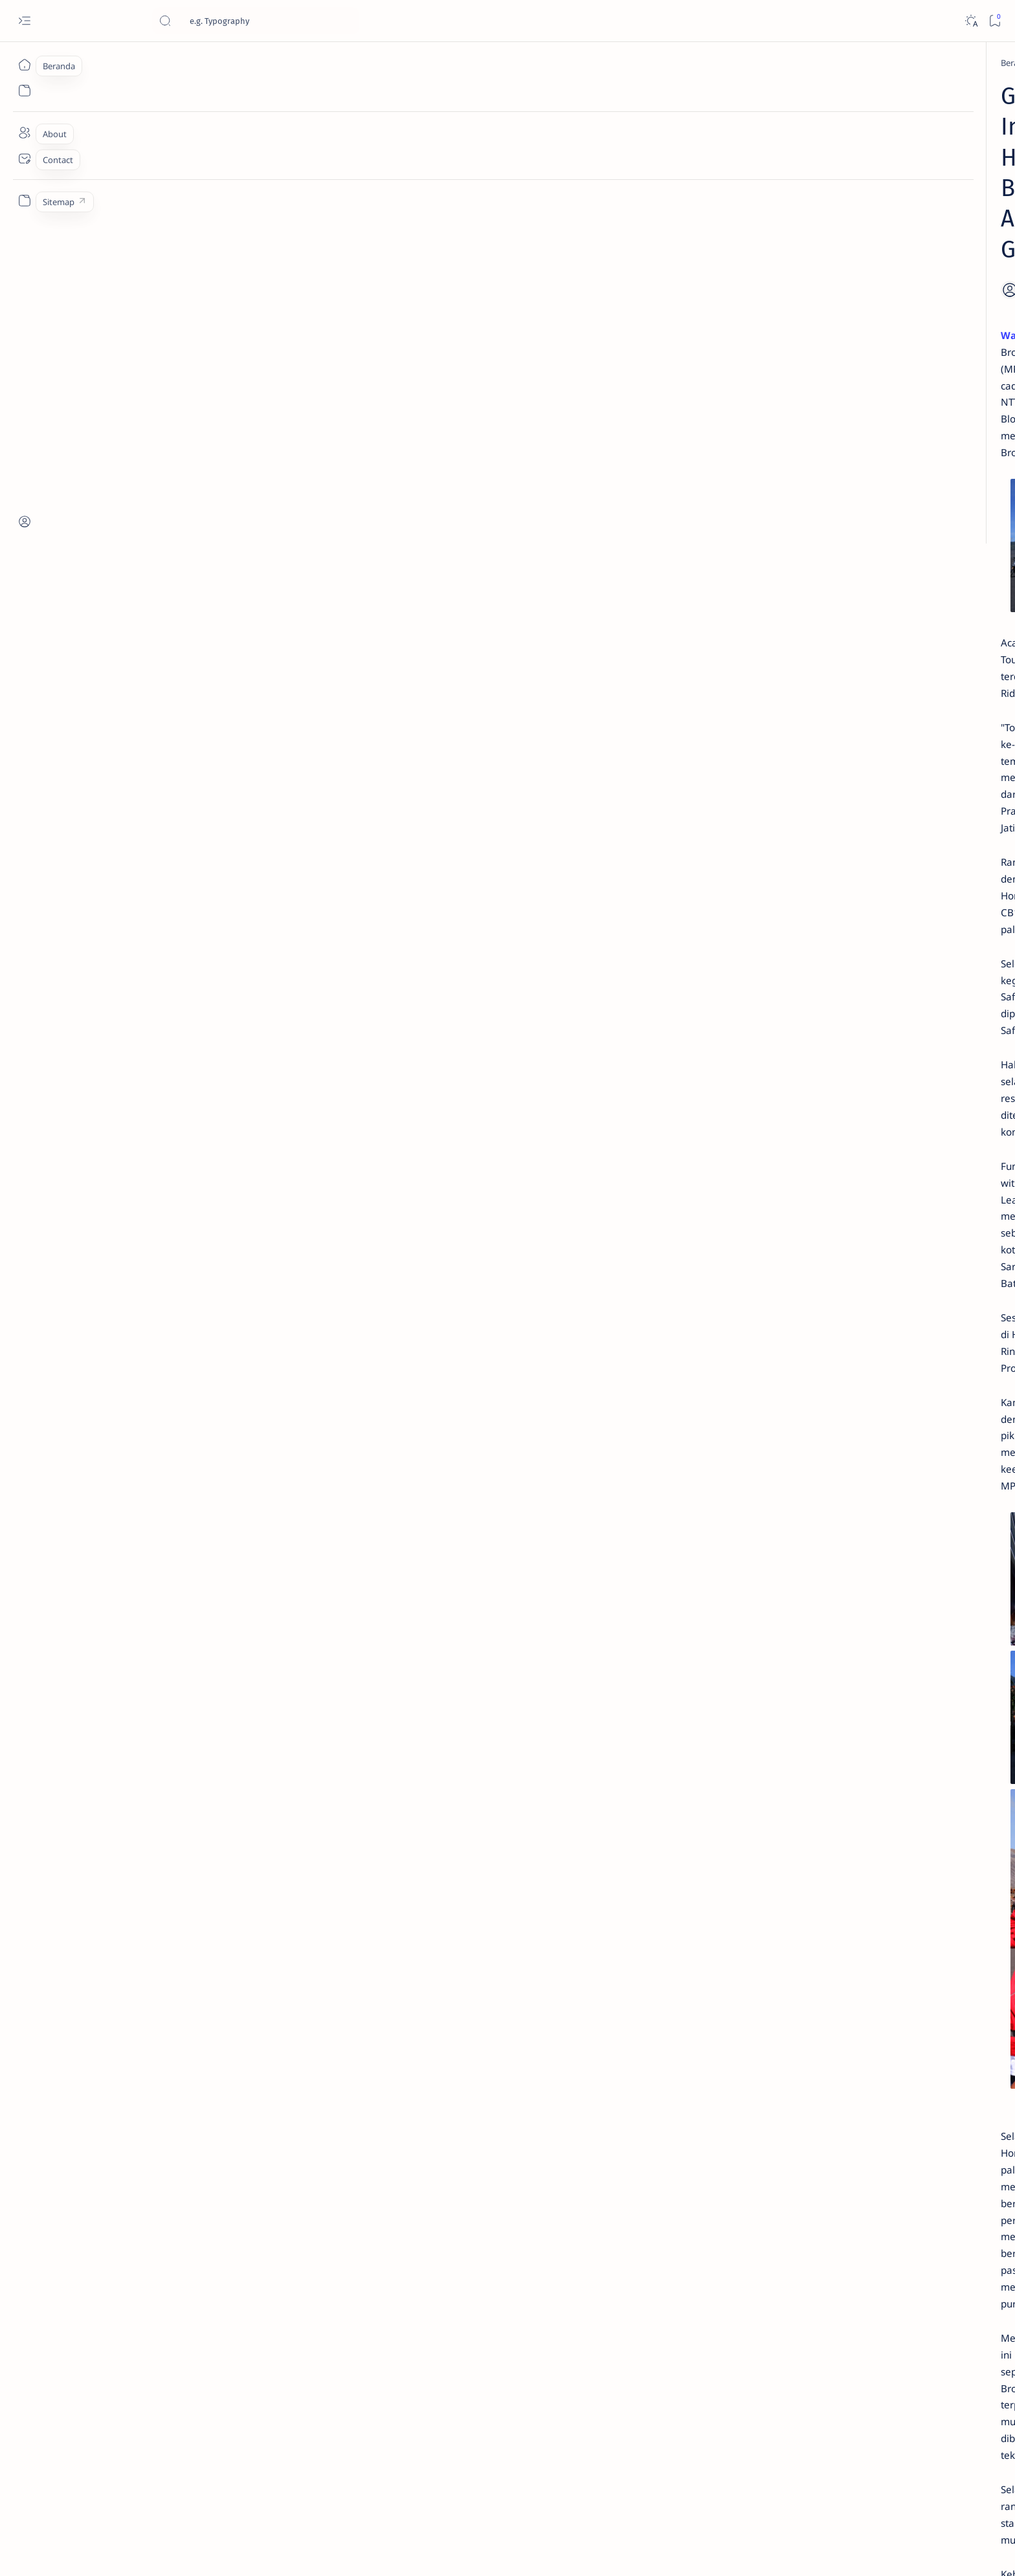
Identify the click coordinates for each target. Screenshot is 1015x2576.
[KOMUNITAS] (844, 814)
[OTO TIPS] (844, 782)
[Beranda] (24, 65)
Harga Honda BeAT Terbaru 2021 (803, 581)
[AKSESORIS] (750, 814)
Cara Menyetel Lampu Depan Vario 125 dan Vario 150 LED (795, 361)
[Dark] (970, 21)
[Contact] (24, 158)
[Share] (659, 195)
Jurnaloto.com (184, 2551)
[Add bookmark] (622, 195)
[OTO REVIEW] (844, 879)
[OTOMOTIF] (750, 782)
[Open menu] (24, 21)
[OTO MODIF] (844, 846)
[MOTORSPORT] (750, 879)
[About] (24, 133)
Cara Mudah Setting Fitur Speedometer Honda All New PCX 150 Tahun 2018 (806, 695)
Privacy (804, 923)
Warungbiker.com (221, 239)
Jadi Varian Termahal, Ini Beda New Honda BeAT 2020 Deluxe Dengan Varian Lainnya (798, 297)
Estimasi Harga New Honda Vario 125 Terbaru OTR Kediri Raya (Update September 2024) (805, 120)
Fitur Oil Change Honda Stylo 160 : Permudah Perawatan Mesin (805, 531)
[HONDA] (237, 63)
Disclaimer (758, 923)
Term (716, 923)
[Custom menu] (24, 201)
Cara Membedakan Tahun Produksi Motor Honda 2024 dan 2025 (804, 227)
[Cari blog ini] (255, 20)
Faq (838, 923)
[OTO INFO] (750, 846)
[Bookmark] (994, 21)
